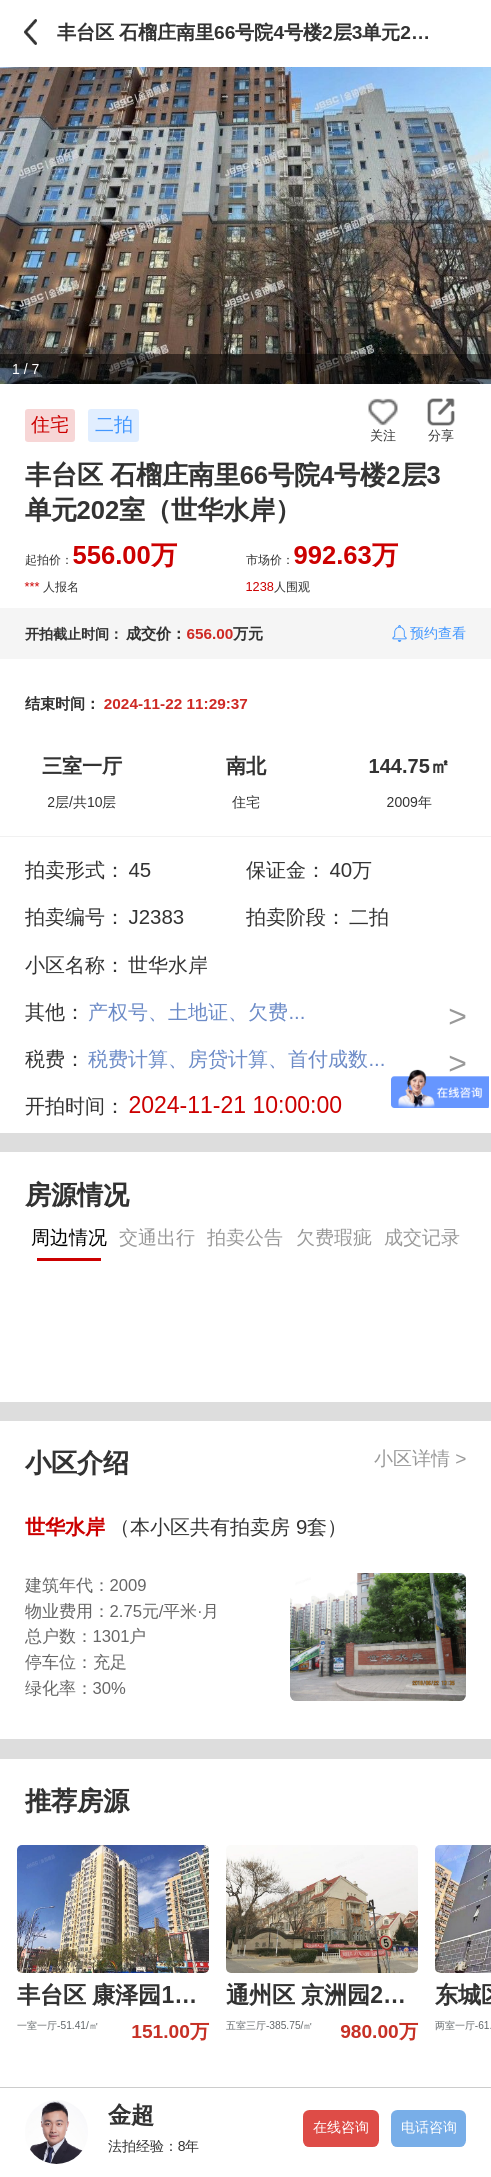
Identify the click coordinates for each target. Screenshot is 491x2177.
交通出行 (157, 1237)
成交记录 (422, 1237)
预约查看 (438, 633)
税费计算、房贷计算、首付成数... (236, 1058)
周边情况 (69, 1237)
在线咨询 (341, 2127)
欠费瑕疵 (334, 1237)
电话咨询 (429, 2127)
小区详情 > (420, 1458)
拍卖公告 (245, 1237)
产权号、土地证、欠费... (196, 1011)
